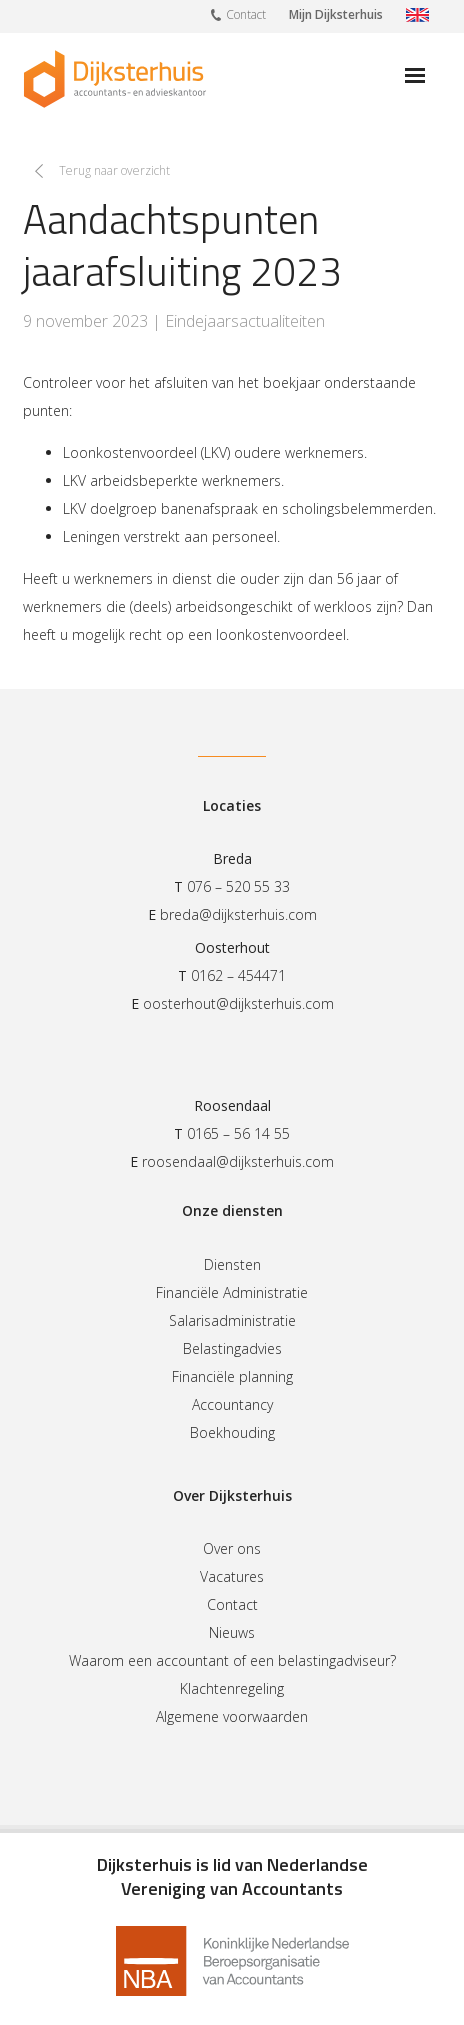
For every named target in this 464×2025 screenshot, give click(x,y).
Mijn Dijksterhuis (336, 14)
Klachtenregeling (232, 1688)
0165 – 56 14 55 (238, 1133)
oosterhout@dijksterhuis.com (238, 1003)
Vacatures (232, 1576)
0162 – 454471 (238, 975)
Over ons (232, 1548)
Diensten (232, 1264)
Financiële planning (232, 1376)
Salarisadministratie (232, 1320)
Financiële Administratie (232, 1292)
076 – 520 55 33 (238, 886)
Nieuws (232, 1632)
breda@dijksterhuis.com (238, 914)
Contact (238, 14)
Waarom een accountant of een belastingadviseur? (232, 1660)
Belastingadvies (232, 1348)
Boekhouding (232, 1432)
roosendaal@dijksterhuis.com (238, 1161)
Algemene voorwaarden (232, 1716)
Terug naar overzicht (114, 170)
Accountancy (232, 1404)
